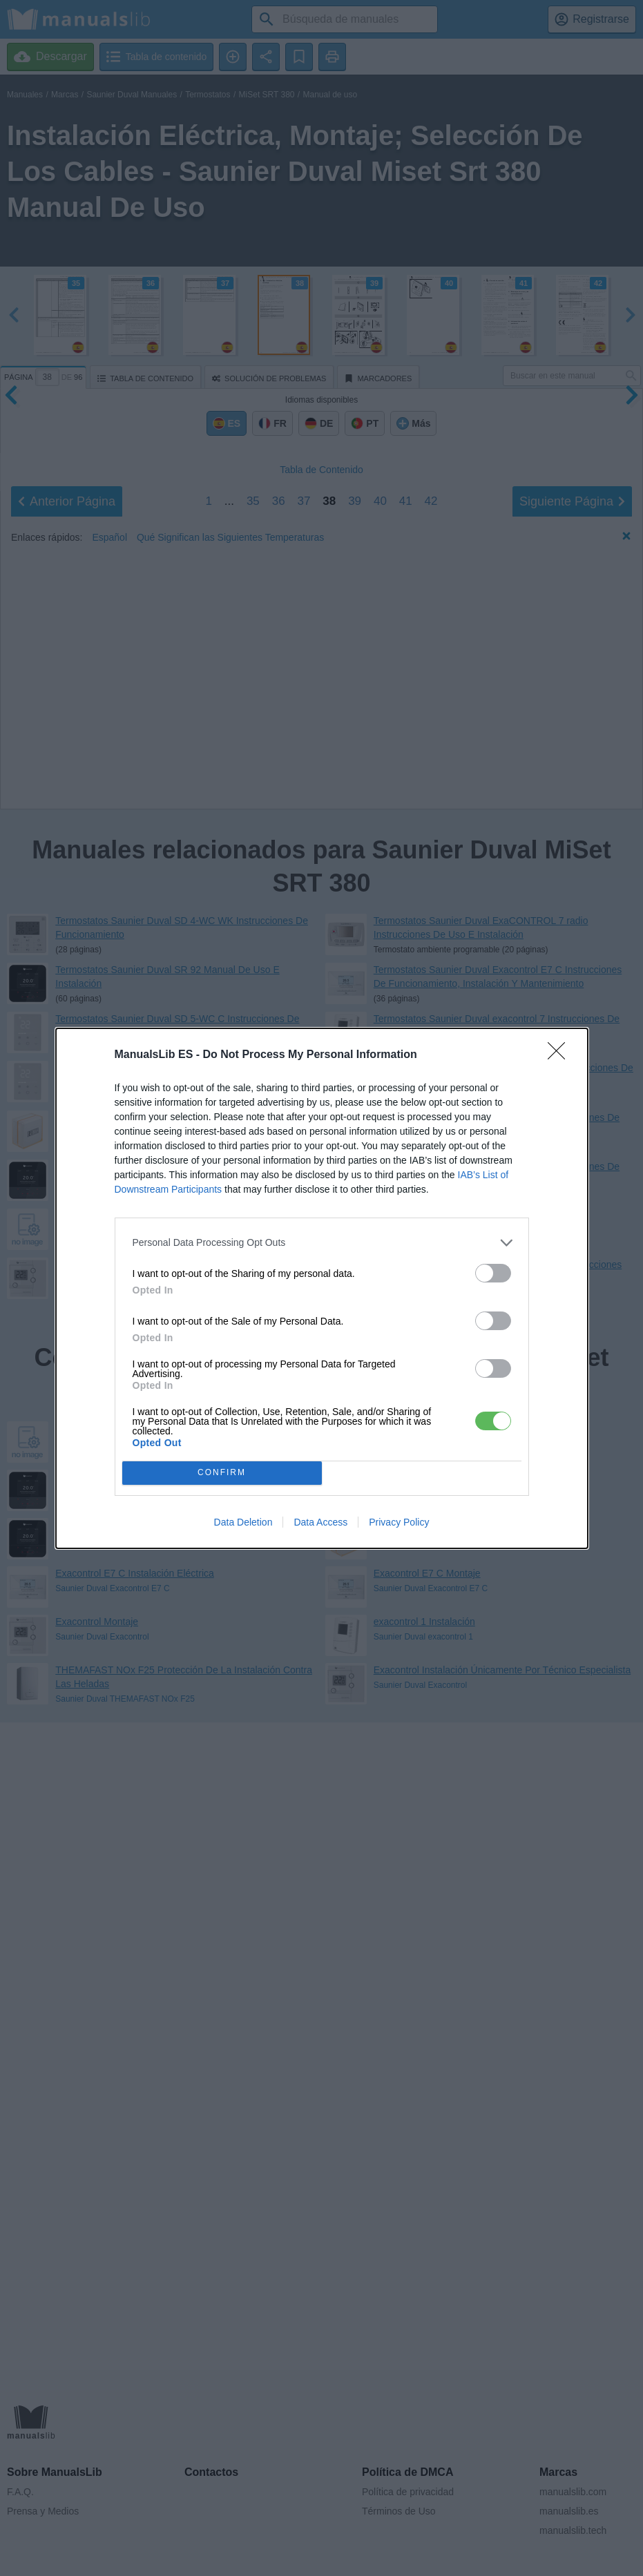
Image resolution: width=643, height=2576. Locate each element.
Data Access (320, 1522)
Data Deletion (243, 1522)
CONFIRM (222, 1473)
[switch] (493, 1273)
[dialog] (322, 1288)
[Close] (561, 1055)
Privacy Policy (399, 1522)
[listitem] (322, 1243)
